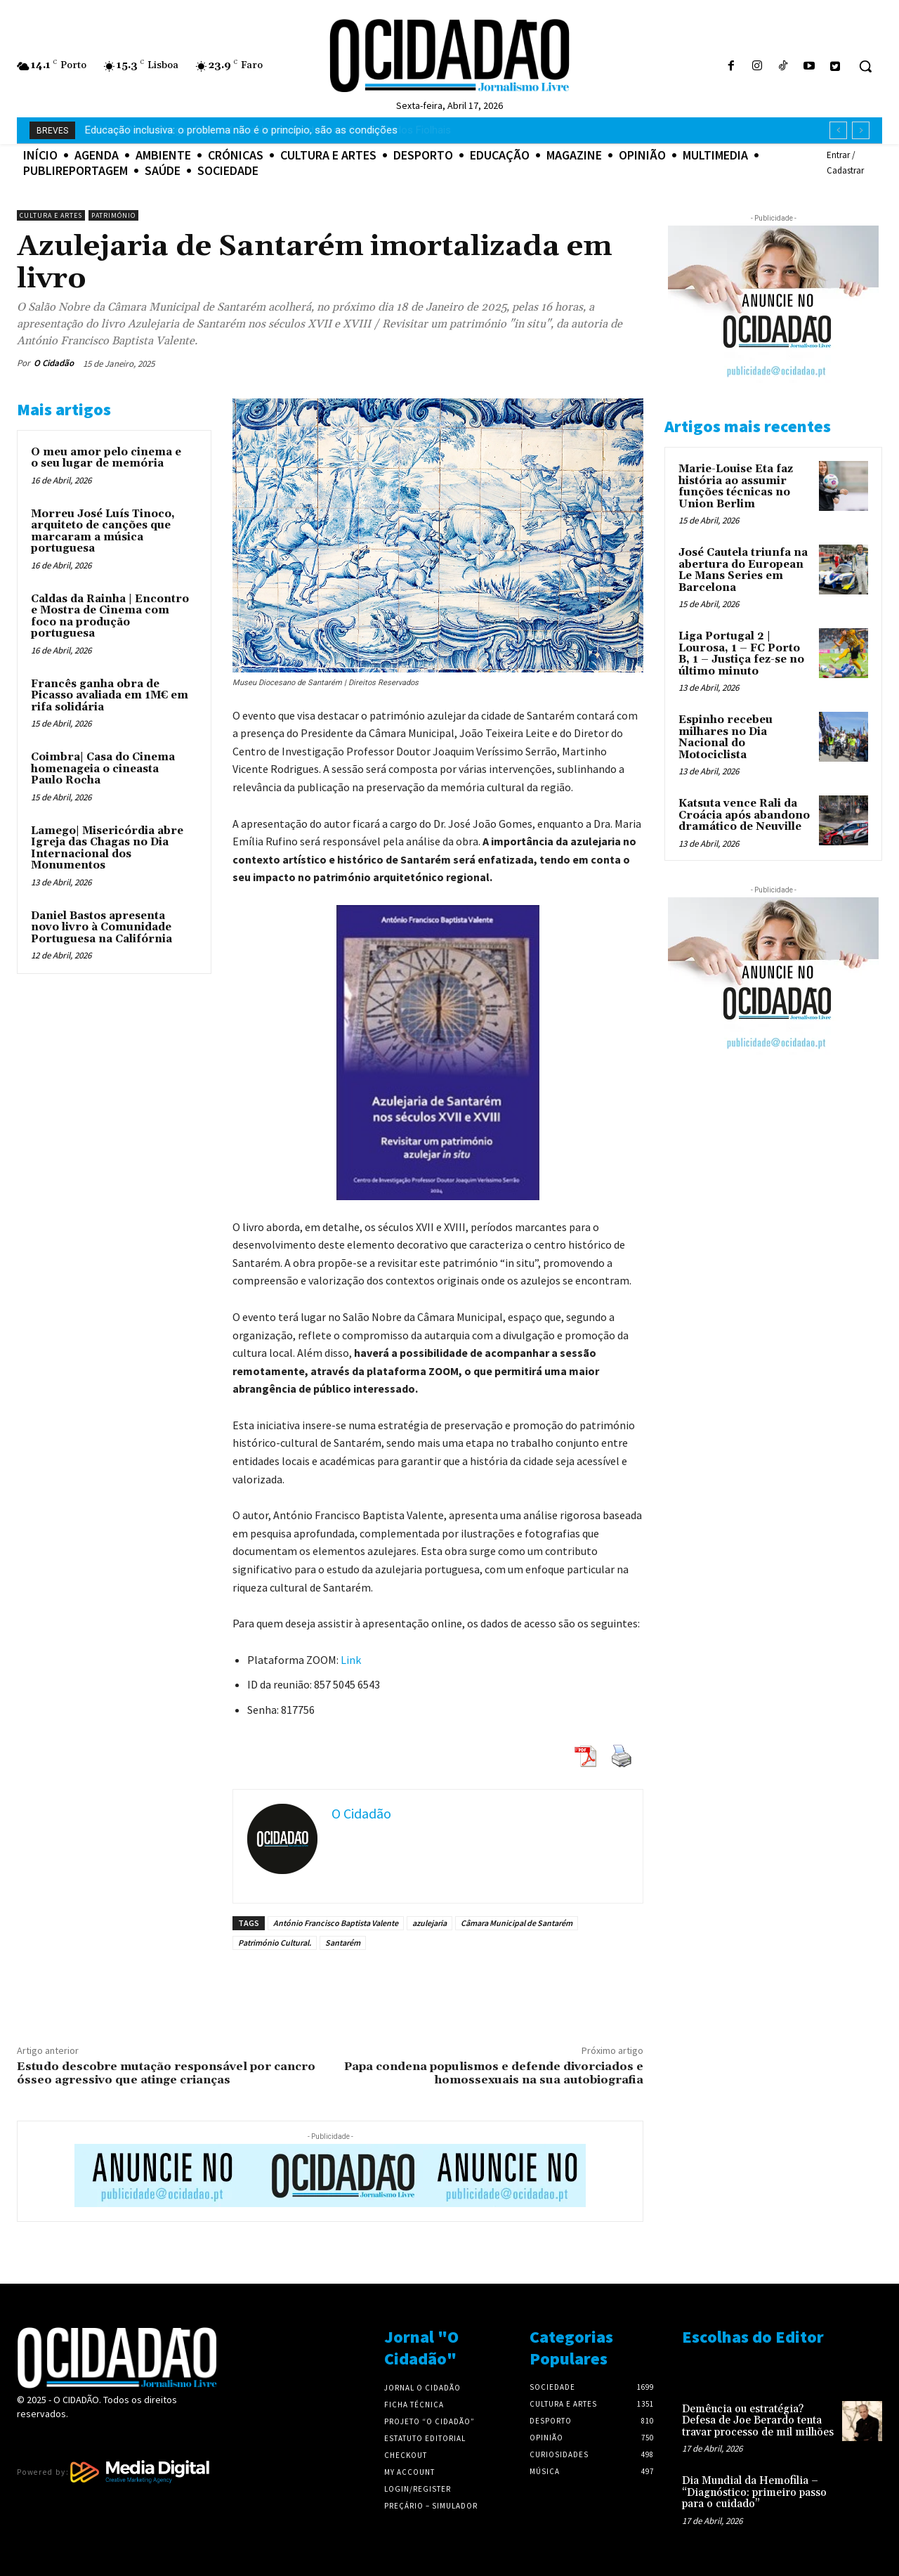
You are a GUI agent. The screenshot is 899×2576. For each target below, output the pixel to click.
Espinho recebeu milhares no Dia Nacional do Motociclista (725, 737)
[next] (861, 130)
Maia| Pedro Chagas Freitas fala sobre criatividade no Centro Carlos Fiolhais (262, 130)
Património (113, 215)
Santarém (342, 1942)
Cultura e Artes (51, 215)
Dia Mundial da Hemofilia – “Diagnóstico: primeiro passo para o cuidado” (754, 2492)
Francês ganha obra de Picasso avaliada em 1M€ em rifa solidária (109, 695)
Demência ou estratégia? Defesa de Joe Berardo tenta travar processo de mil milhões (758, 2420)
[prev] (838, 130)
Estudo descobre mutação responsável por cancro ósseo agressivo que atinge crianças (166, 2073)
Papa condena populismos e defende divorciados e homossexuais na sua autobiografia (493, 2073)
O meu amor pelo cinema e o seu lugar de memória (106, 458)
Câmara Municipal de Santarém (516, 1923)
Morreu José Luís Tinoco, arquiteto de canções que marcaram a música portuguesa (103, 531)
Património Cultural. (274, 1942)
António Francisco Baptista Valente (335, 1923)
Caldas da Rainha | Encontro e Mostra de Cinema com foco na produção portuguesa (110, 616)
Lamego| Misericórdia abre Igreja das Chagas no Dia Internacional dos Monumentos (107, 848)
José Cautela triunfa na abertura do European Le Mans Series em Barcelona (743, 570)
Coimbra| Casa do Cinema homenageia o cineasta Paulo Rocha (103, 768)
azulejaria (429, 1923)
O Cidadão (54, 363)
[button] (865, 66)
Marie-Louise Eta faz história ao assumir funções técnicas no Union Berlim (735, 486)
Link (351, 1660)
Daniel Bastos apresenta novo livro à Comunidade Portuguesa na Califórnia (101, 927)
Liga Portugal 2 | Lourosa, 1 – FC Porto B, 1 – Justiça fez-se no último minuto (741, 654)
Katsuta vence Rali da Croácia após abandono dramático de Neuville (744, 815)
